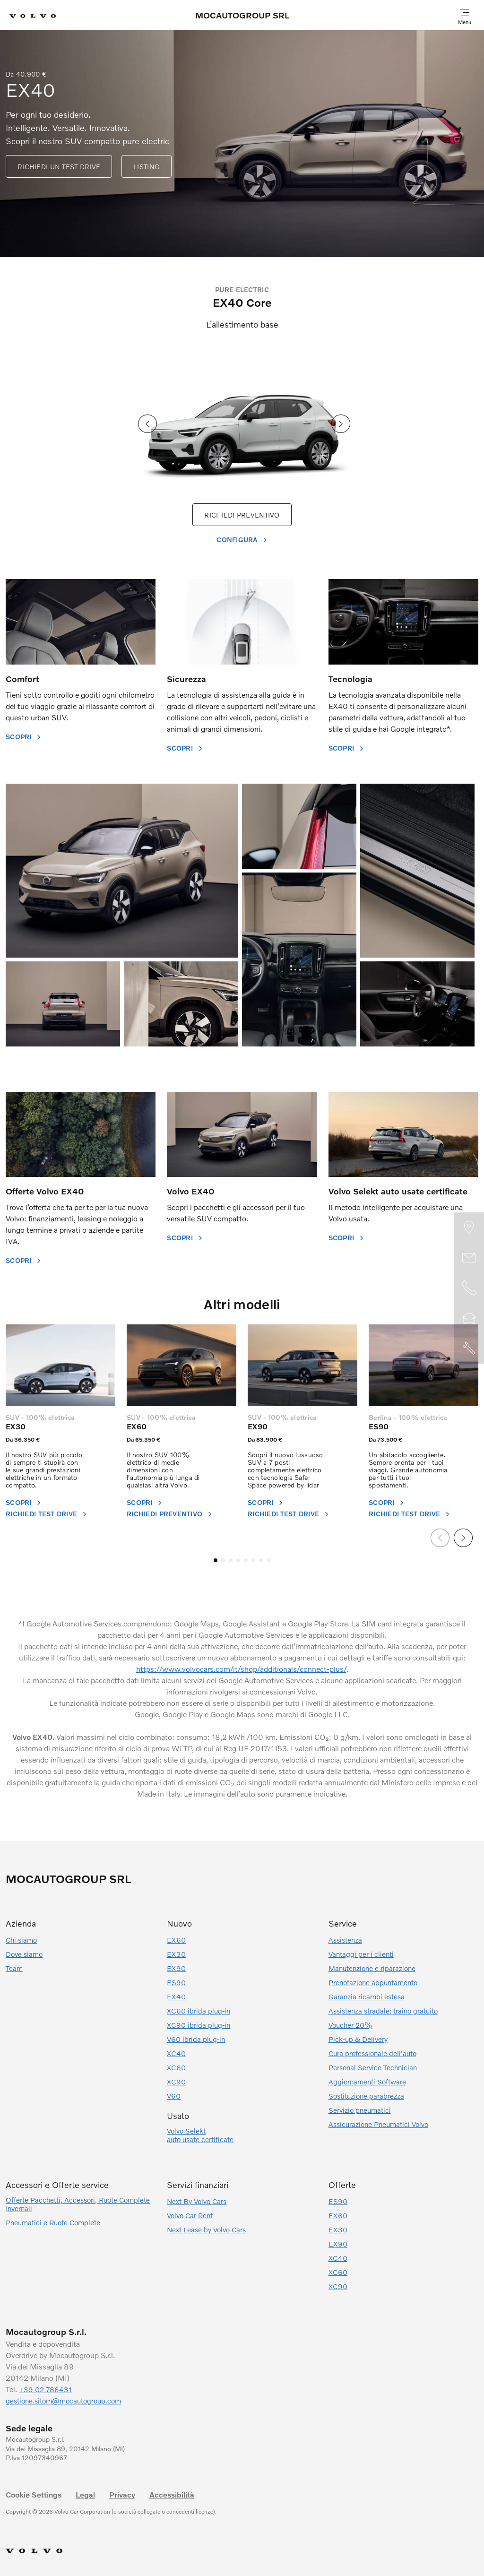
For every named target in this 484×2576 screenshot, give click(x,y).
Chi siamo (21, 1940)
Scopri (140, 1502)
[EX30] (60, 1365)
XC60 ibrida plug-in (198, 2010)
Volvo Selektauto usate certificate (200, 2135)
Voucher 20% (350, 2025)
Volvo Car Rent (190, 2215)
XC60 (176, 2067)
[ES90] (423, 1365)
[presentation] (147, 425)
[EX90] (302, 1365)
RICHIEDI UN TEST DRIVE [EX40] (58, 167)
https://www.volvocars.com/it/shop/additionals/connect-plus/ (241, 1669)
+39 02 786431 (45, 2389)
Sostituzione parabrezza (366, 2096)
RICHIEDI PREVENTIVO (241, 515)
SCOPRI (19, 737)
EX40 (176, 1996)
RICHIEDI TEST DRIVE (41, 1514)
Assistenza (345, 1940)
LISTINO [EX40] (146, 167)
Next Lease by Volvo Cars (206, 2229)
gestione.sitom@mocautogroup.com (63, 2400)
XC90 (176, 2081)
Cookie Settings (33, 2494)
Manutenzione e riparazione (371, 1968)
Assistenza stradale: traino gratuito (383, 2010)
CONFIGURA (237, 540)
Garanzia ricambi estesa (366, 1996)
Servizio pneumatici (359, 2110)
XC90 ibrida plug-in (198, 2025)
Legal (85, 2494)
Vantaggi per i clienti (361, 1954)
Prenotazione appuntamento (372, 1982)
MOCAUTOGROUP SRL (242, 15)
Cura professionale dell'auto (372, 2053)
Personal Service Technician (372, 2067)
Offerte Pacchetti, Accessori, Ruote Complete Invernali (78, 2204)
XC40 (176, 2053)
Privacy (122, 2494)
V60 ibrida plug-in (196, 2039)
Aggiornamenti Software (367, 2081)
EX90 (258, 1426)
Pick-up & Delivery (358, 2039)
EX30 (16, 1426)
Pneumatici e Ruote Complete (53, 2222)
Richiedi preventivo (164, 1514)
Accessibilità (171, 2494)
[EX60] (181, 1365)
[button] (215, 1560)
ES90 (379, 1426)
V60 (174, 2096)
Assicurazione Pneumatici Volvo (378, 2124)
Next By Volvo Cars (196, 2201)
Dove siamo (24, 1954)
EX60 (137, 1426)
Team (14, 1968)
